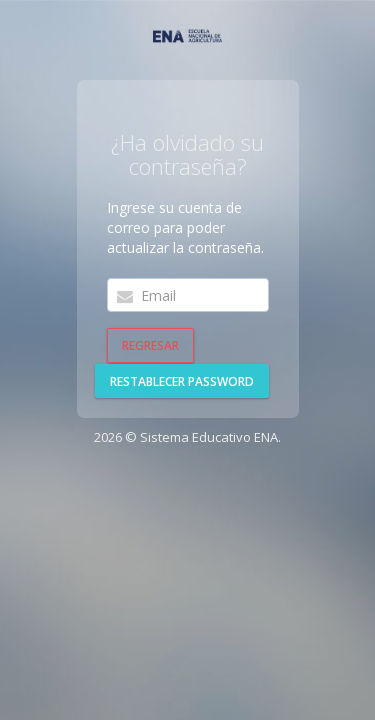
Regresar (150, 345)
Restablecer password (182, 381)
